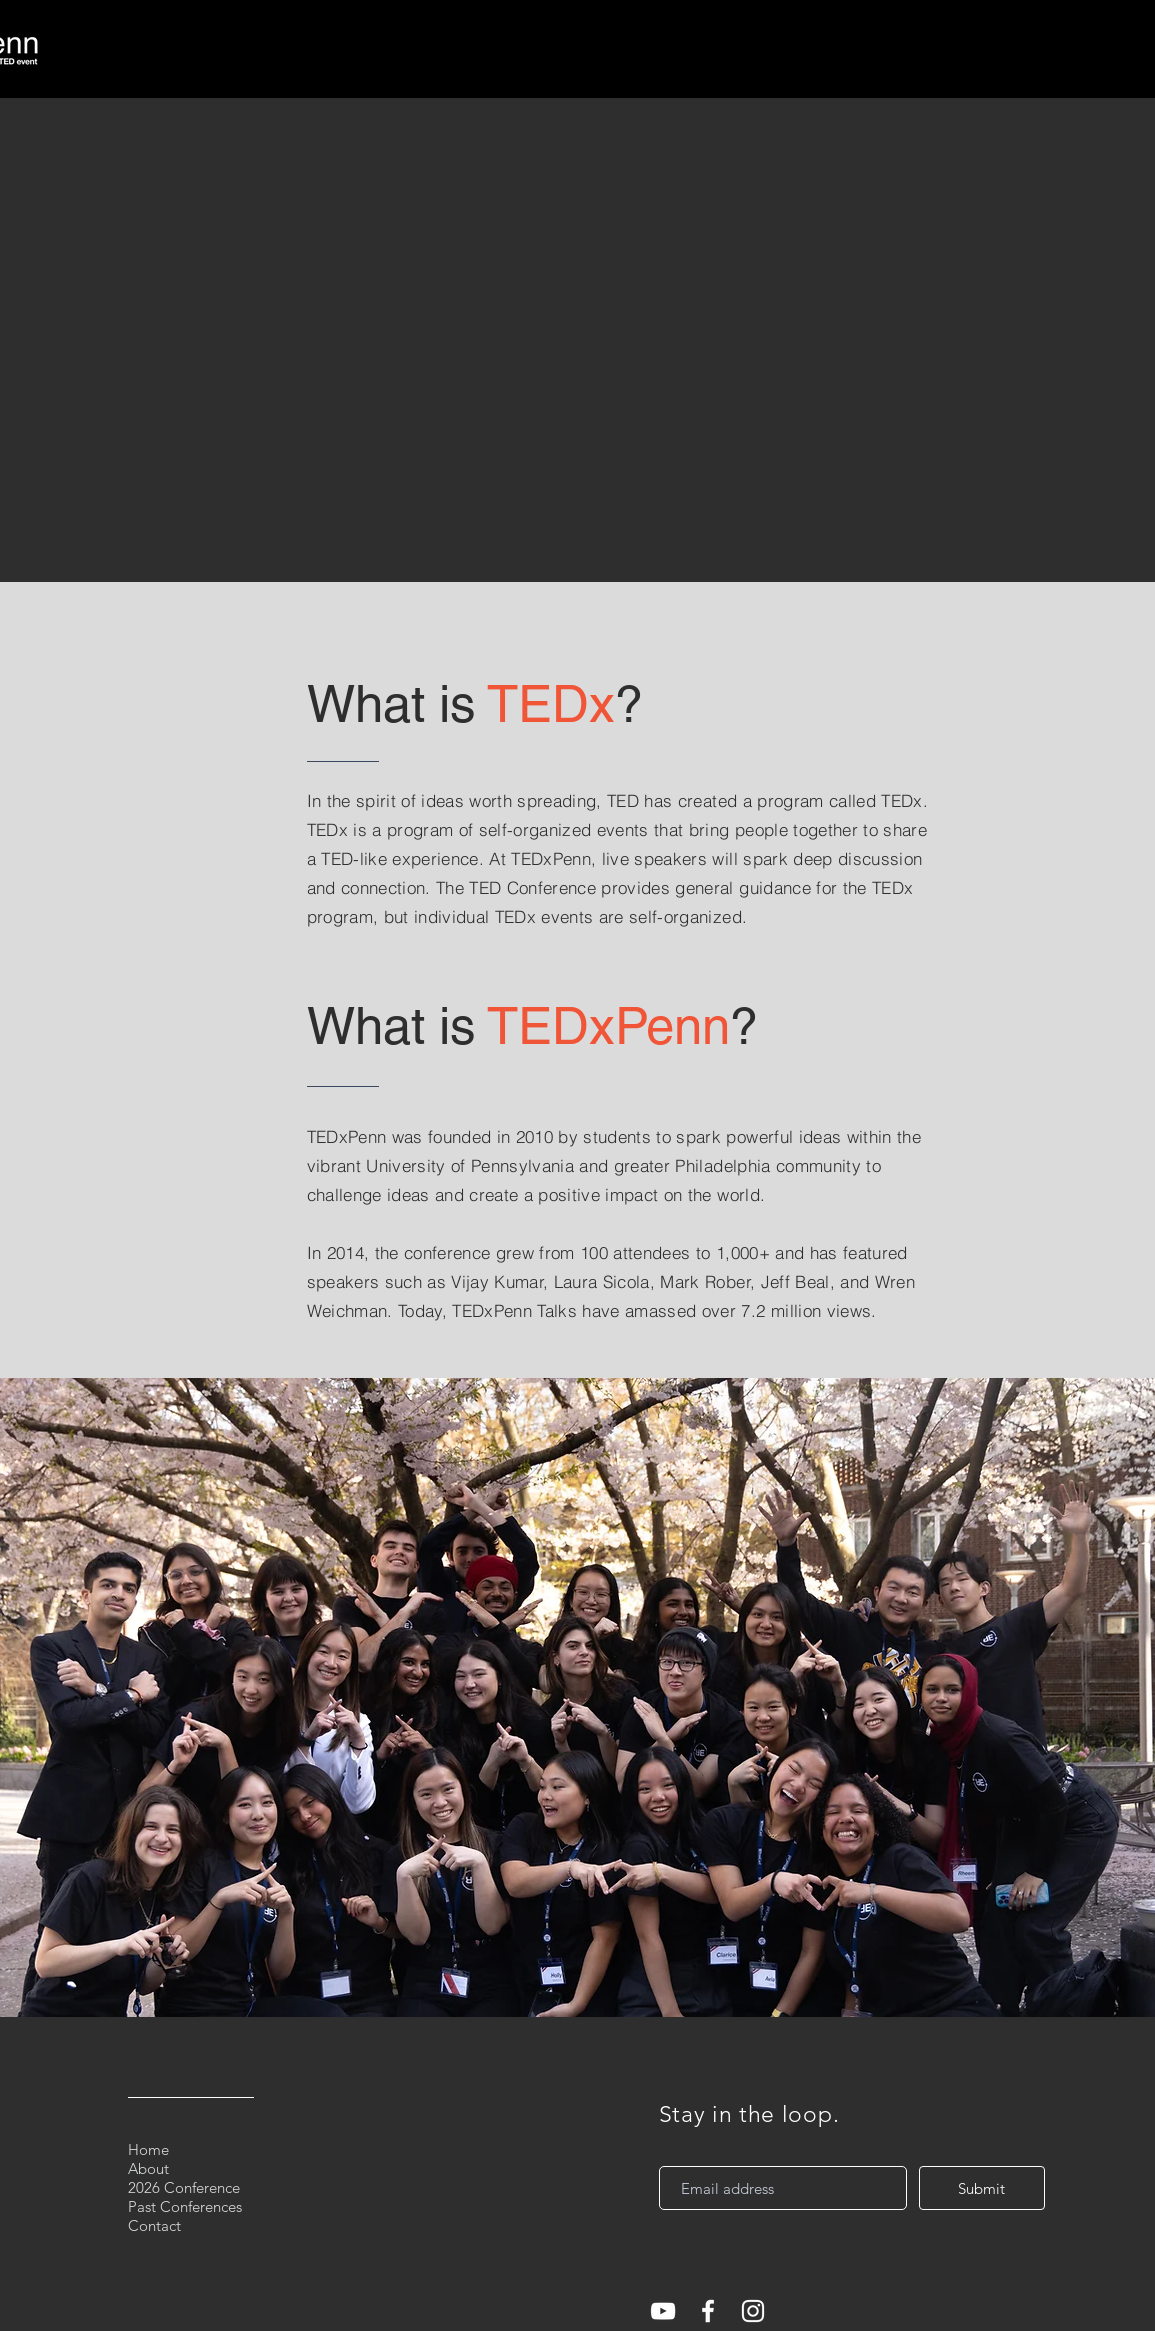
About (148, 2168)
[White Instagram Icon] (753, 2311)
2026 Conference (184, 2187)
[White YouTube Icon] (663, 2311)
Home (148, 2149)
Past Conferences (185, 2206)
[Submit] (982, 2188)
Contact (154, 2225)
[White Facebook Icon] (708, 2311)
